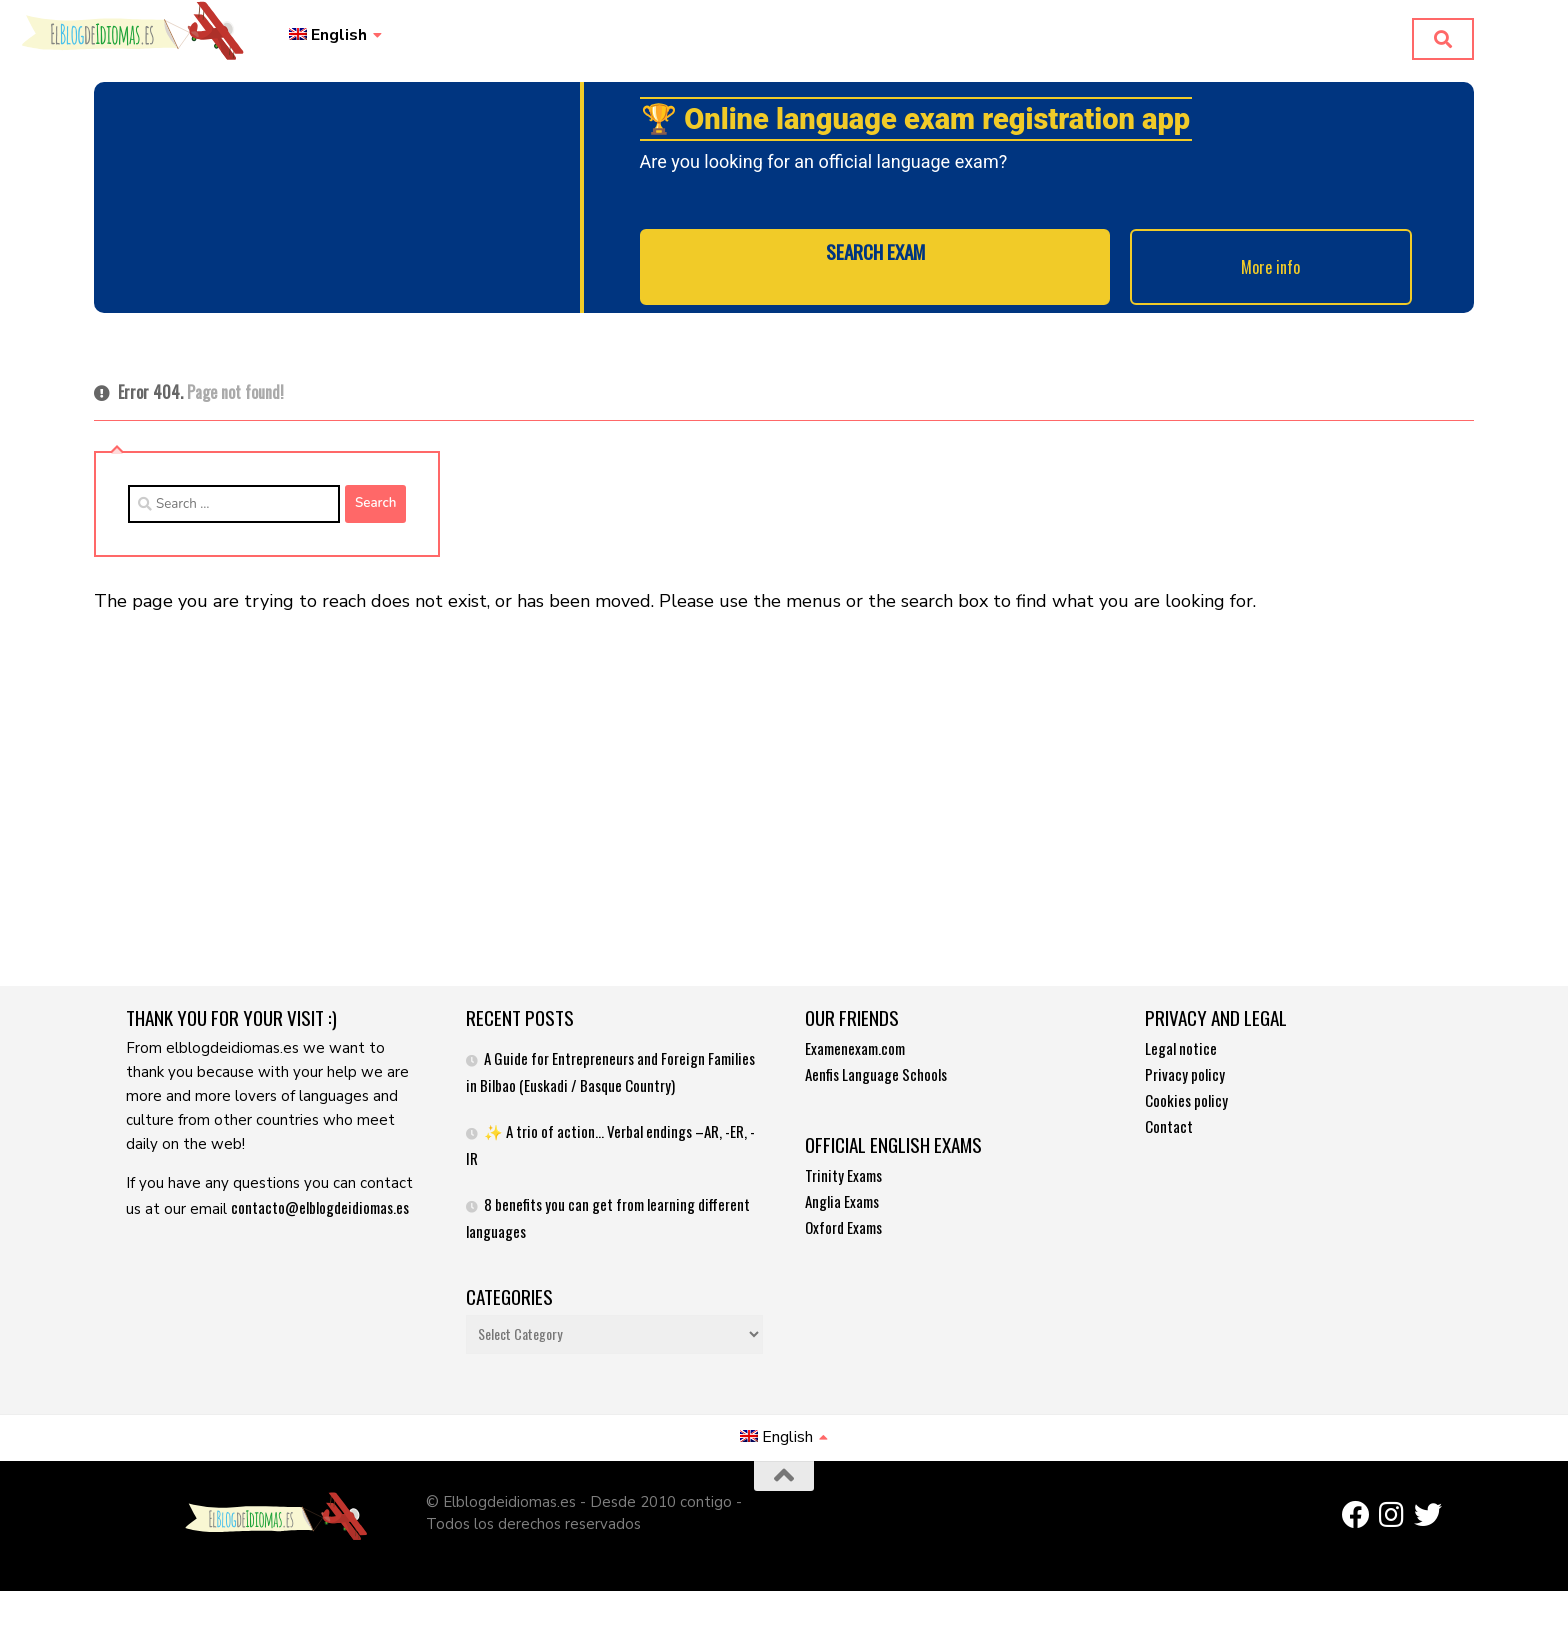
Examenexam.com (855, 1039)
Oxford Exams (843, 1218)
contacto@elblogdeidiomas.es (320, 1198)
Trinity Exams (843, 1166)
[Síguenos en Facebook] (1356, 1506)
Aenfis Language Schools (876, 1065)
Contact (1169, 1117)
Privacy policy (1185, 1065)
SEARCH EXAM (875, 271)
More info (1223, 271)
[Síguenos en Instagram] (1392, 1506)
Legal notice (1181, 1039)
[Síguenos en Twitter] (1428, 1506)
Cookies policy (1186, 1091)
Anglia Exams (842, 1192)
